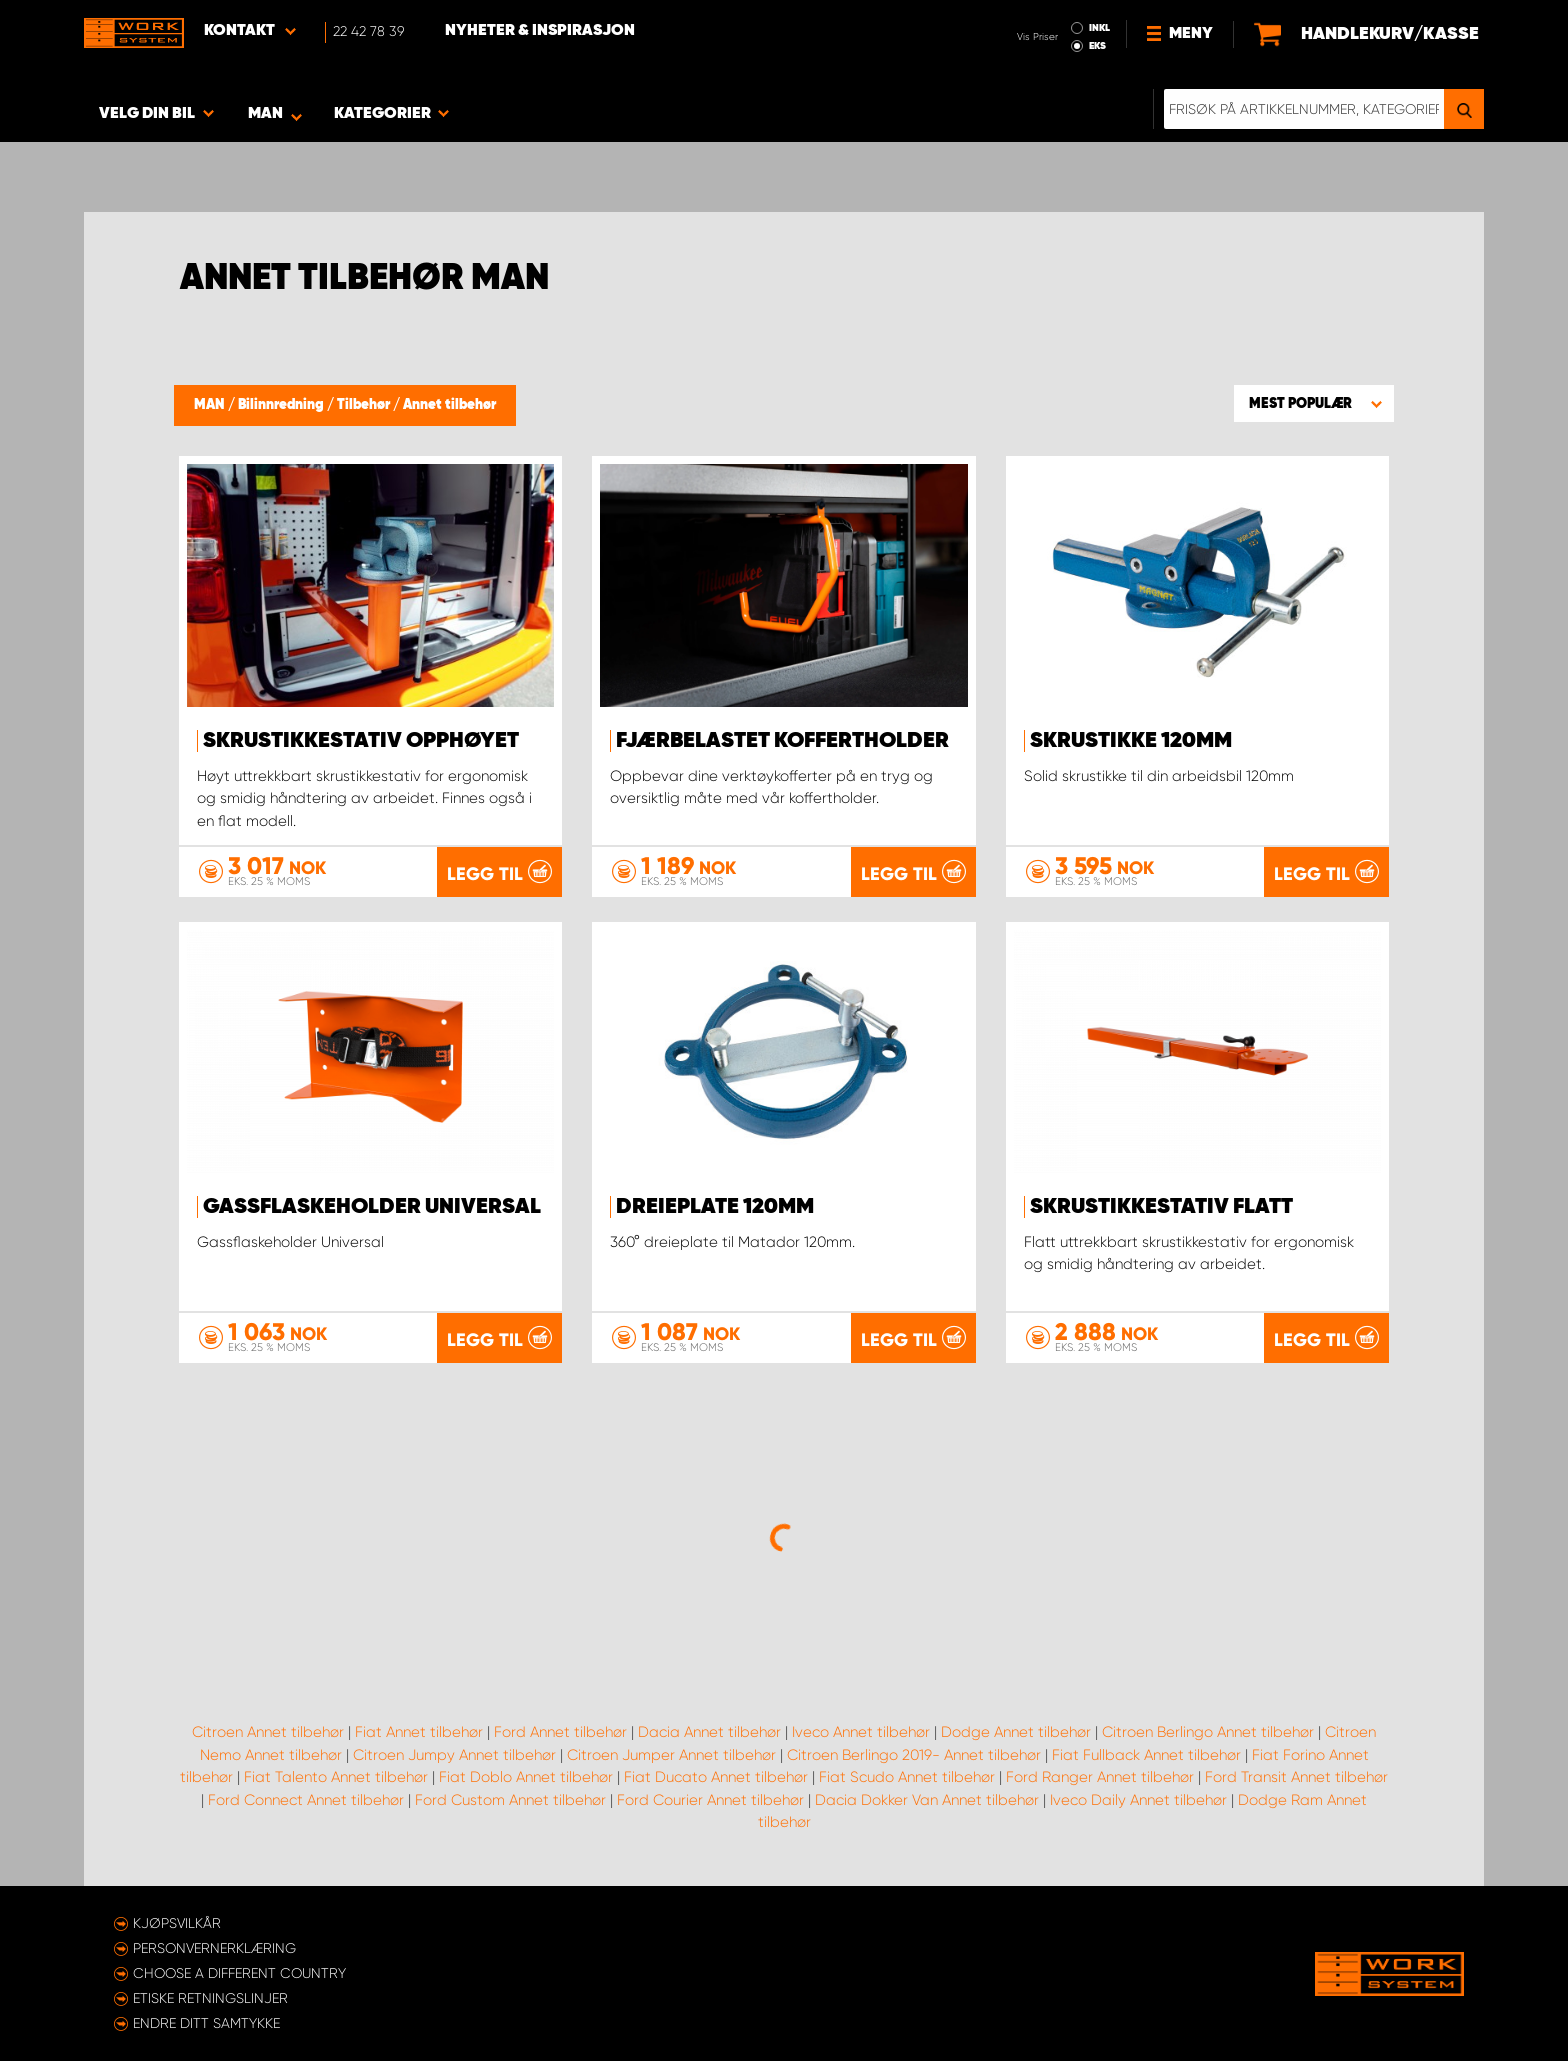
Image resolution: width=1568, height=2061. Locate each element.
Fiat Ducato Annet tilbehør (716, 1777)
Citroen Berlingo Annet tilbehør (1208, 1732)
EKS (1097, 46)
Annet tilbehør (449, 405)
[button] (1314, 403)
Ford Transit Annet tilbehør (1296, 1777)
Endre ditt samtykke (206, 2023)
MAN (211, 405)
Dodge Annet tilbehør (1016, 1732)
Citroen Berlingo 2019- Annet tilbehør (914, 1755)
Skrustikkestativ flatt (1161, 1207)
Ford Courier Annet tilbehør (710, 1800)
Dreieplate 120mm (715, 1207)
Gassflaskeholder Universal (372, 1207)
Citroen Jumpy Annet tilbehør (454, 1755)
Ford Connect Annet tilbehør (306, 1800)
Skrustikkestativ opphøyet (361, 741)
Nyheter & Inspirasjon (540, 31)
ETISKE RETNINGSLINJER (210, 1998)
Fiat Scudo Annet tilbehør (907, 1777)
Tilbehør (365, 405)
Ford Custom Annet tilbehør (510, 1800)
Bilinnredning (282, 405)
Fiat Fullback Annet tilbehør (1146, 1755)
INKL (1099, 28)
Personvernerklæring (214, 1948)
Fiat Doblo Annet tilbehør (526, 1777)
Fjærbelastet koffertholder (782, 741)
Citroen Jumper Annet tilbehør (671, 1755)
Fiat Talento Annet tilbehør (336, 1777)
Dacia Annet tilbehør (709, 1732)
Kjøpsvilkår (177, 1923)
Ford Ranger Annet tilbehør (1100, 1777)
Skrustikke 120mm (1131, 741)
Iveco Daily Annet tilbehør (1138, 1800)
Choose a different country (239, 1973)
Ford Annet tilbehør (560, 1732)
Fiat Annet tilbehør (419, 1732)
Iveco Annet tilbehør (861, 1732)
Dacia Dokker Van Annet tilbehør (927, 1800)
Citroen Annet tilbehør (268, 1732)
